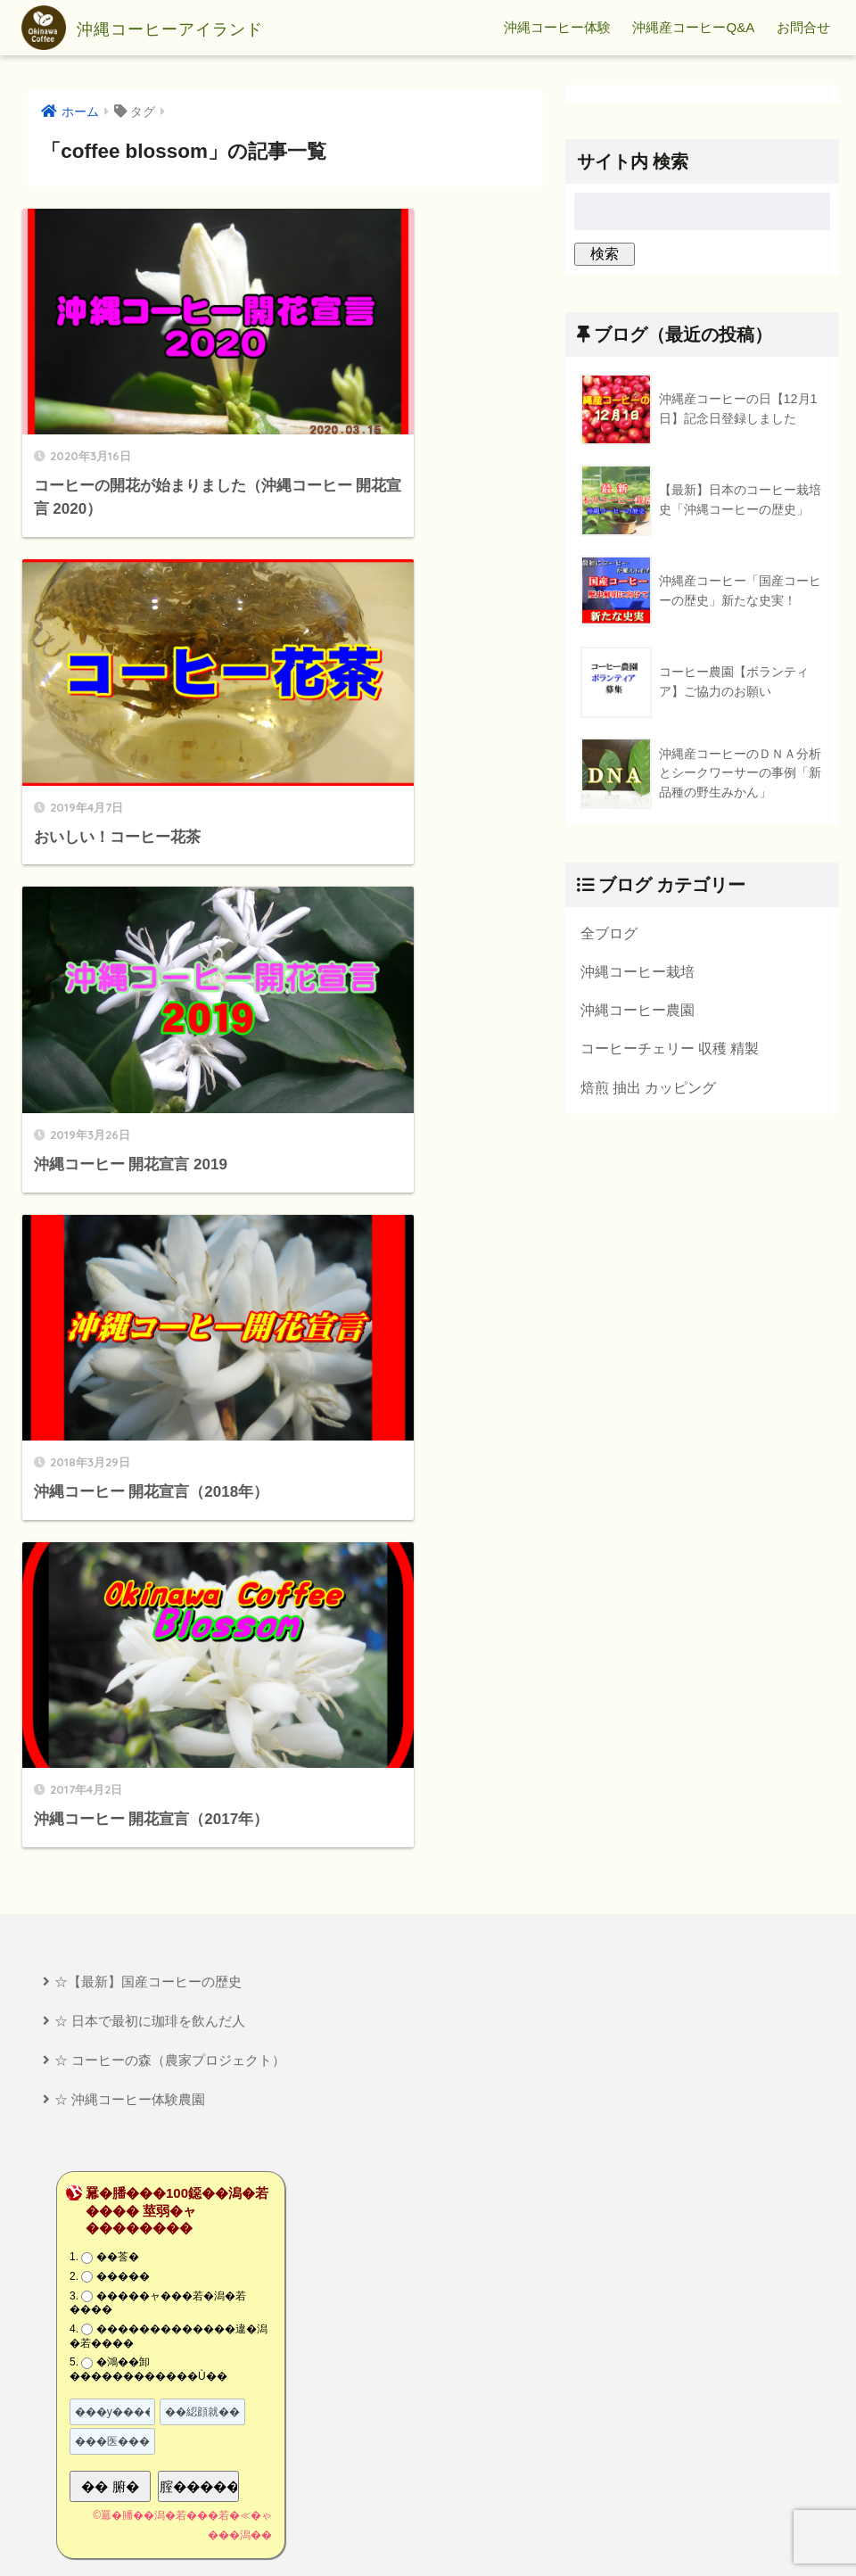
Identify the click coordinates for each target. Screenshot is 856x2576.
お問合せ (803, 27)
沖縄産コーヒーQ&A (693, 27)
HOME (428, 2500)
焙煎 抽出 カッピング (648, 1089)
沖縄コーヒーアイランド (170, 27)
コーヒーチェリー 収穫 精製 (670, 1050)
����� (123, 1546)
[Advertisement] (224, 2292)
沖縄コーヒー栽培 (637, 971)
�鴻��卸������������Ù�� (148, 1639)
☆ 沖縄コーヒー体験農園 (129, 1369)
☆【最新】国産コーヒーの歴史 (148, 1251)
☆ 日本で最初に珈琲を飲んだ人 (149, 1290)
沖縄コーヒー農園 (637, 1011)
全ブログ (609, 933)
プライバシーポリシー (429, 2531)
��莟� (117, 1528)
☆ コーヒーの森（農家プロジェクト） (169, 1329)
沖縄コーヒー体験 (557, 27)
